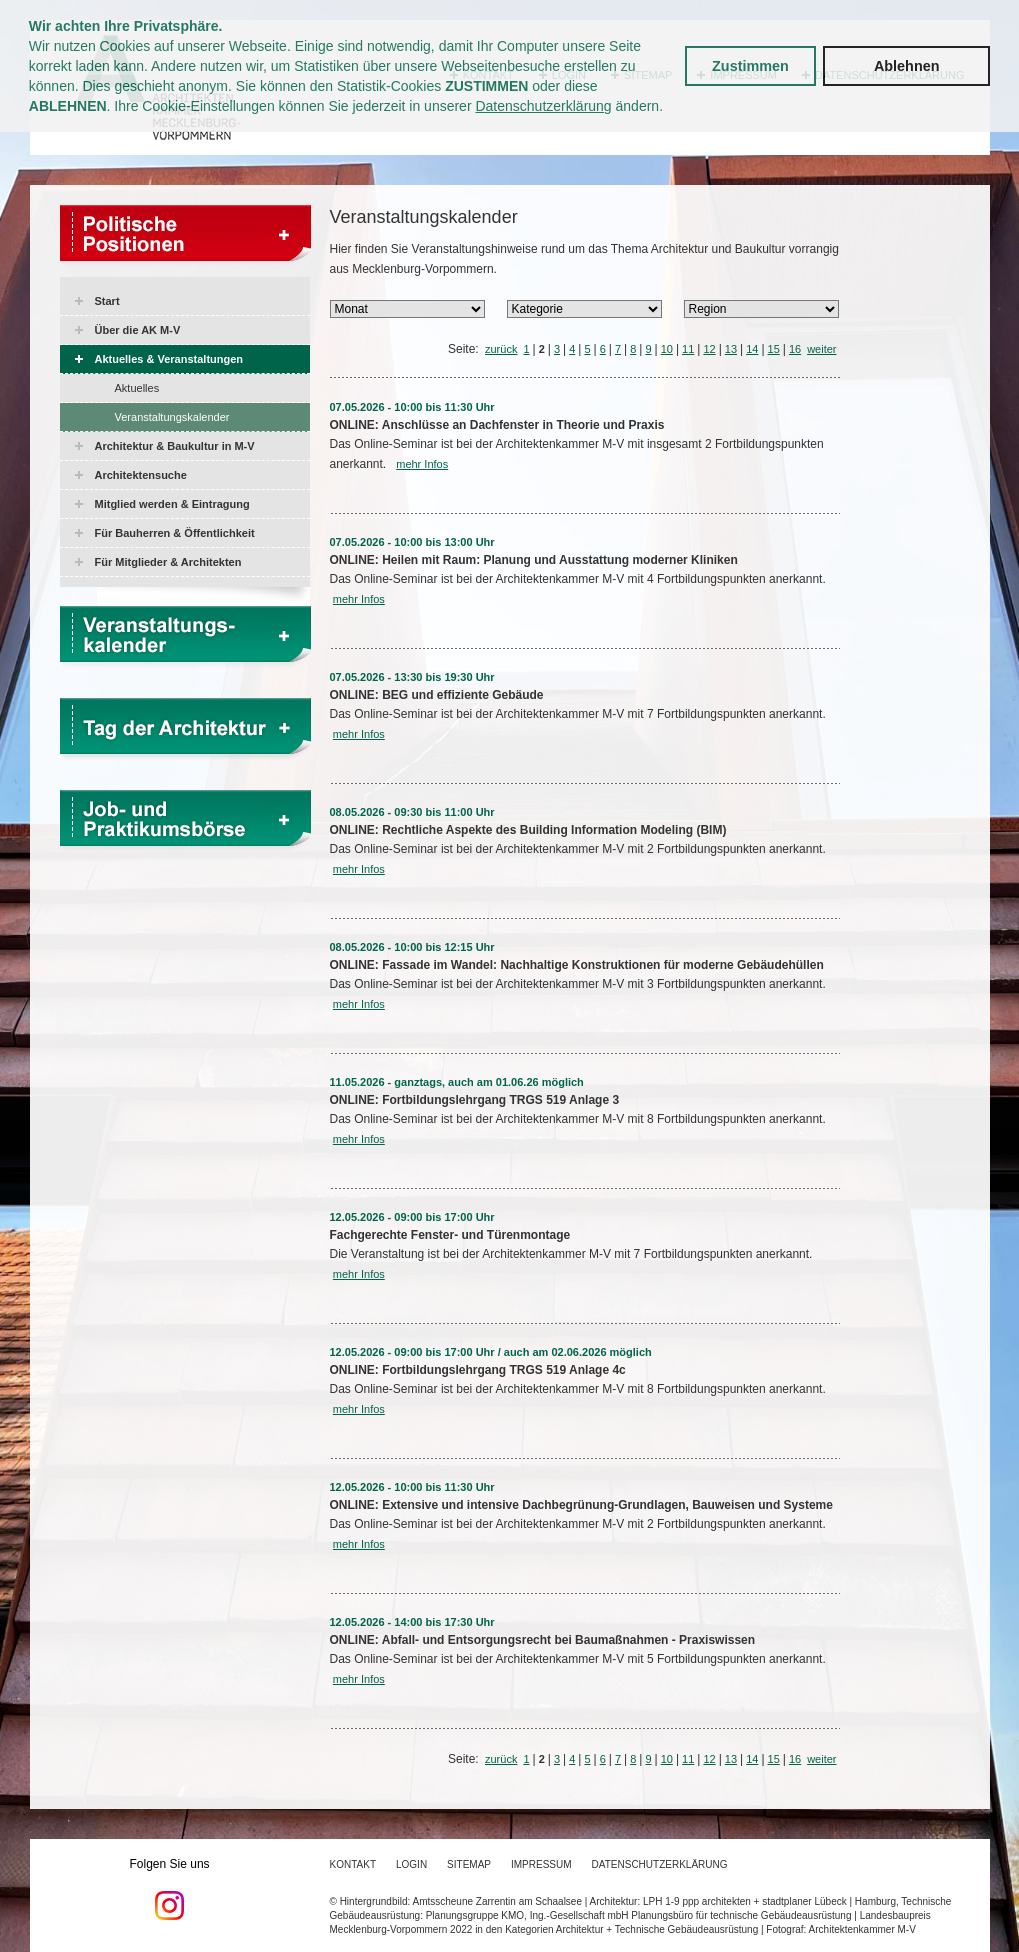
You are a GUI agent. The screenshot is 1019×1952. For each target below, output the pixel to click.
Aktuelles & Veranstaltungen (169, 359)
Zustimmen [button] (750, 66)
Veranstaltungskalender (172, 417)
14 (752, 349)
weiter (821, 349)
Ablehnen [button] (907, 66)
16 (795, 349)
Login (411, 1864)
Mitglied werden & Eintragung (172, 504)
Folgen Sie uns (170, 1889)
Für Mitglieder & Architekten (168, 562)
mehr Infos (422, 464)
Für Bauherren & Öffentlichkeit (175, 533)
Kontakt (353, 1864)
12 (709, 349)
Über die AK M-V (138, 330)
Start (107, 301)
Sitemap (469, 1864)
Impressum (541, 1864)
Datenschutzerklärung (543, 106)
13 (731, 349)
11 (688, 349)
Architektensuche (141, 475)
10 (667, 349)
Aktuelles (137, 388)
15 (774, 349)
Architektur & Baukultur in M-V (175, 446)
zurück (501, 349)
